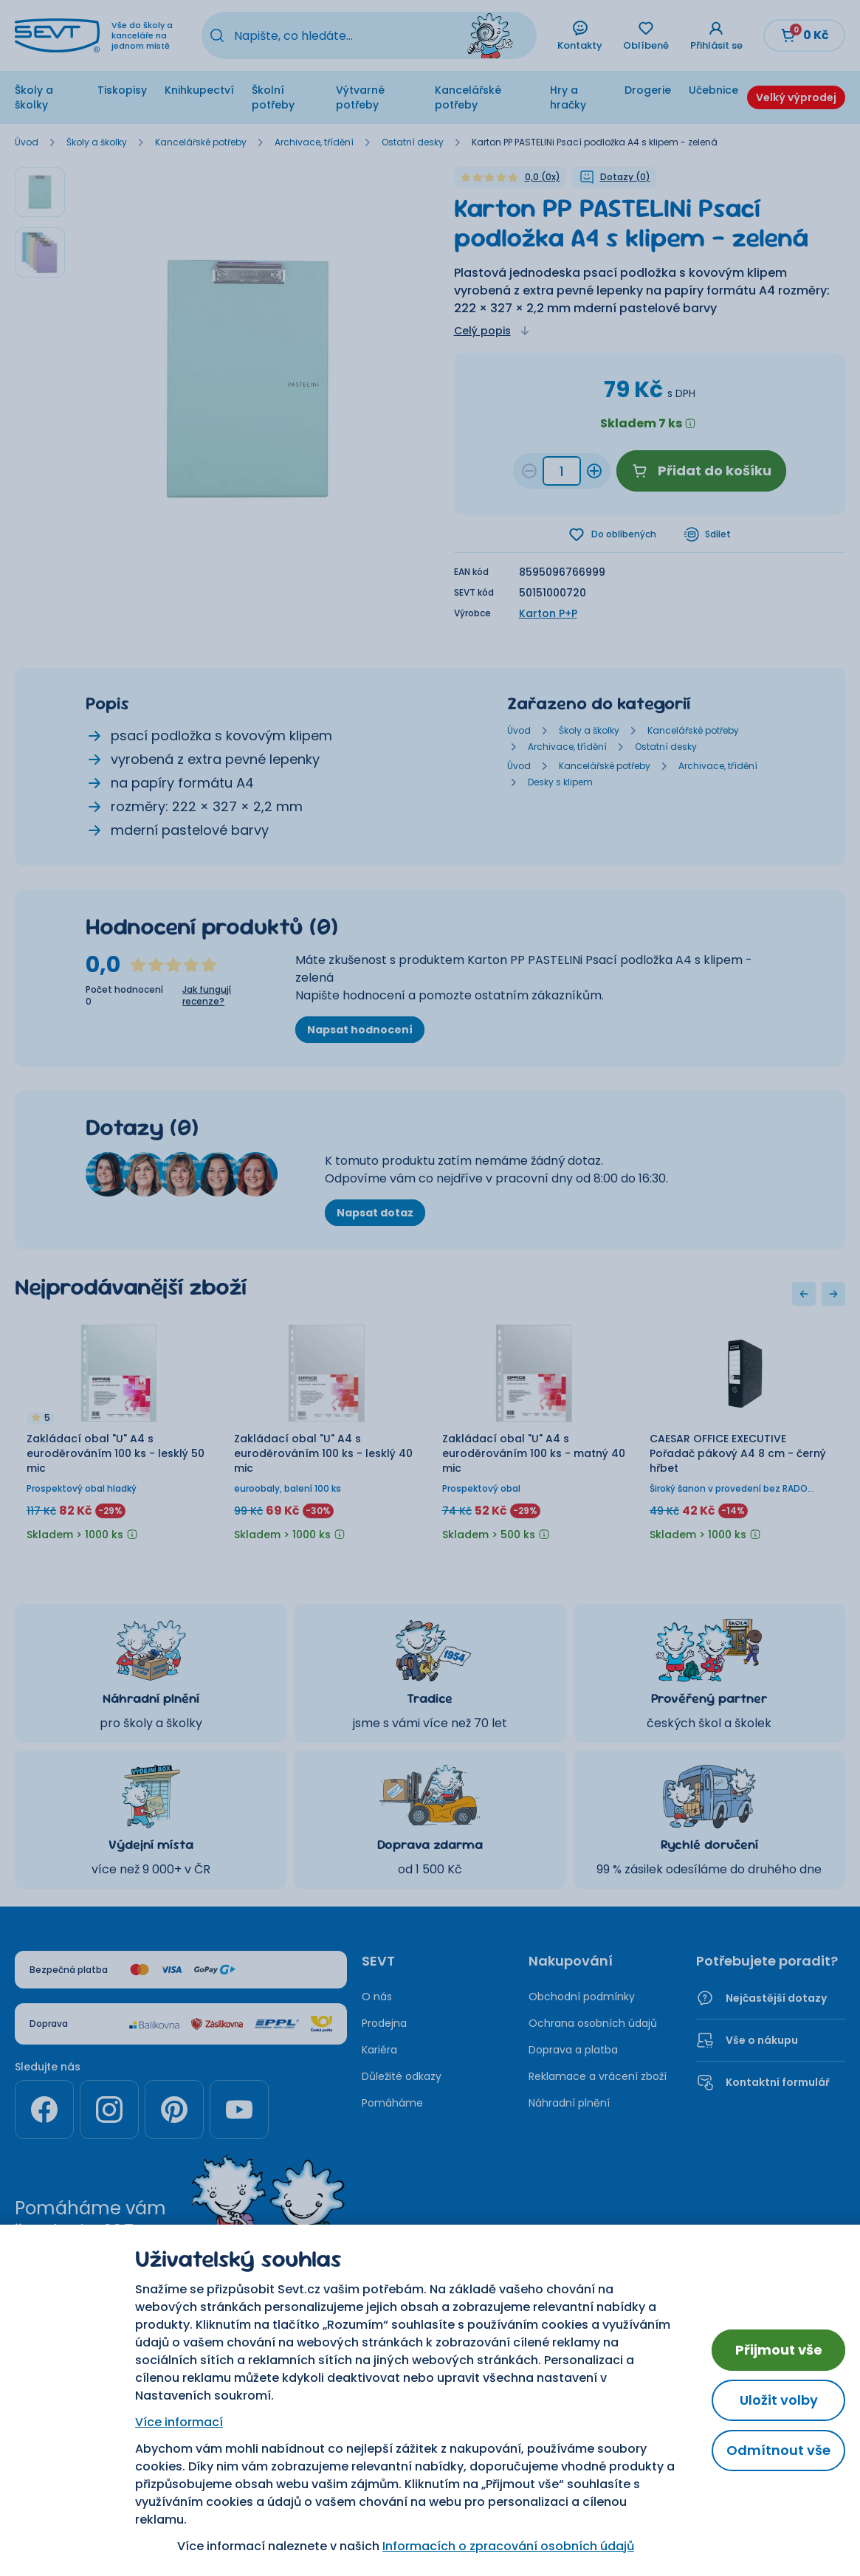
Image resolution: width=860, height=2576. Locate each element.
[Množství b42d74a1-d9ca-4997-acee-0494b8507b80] (562, 471)
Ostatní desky (413, 142)
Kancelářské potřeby (468, 97)
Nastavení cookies (430, 2352)
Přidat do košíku (701, 470)
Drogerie (648, 90)
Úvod (26, 142)
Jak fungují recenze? (206, 997)
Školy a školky (34, 97)
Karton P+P (548, 614)
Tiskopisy (122, 90)
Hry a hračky (568, 97)
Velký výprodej (796, 97)
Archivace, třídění (314, 142)
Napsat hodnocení (360, 1031)
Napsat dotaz (375, 1214)
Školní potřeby (273, 97)
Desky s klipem (560, 784)
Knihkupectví (199, 90)
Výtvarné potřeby (360, 97)
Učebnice (713, 90)
